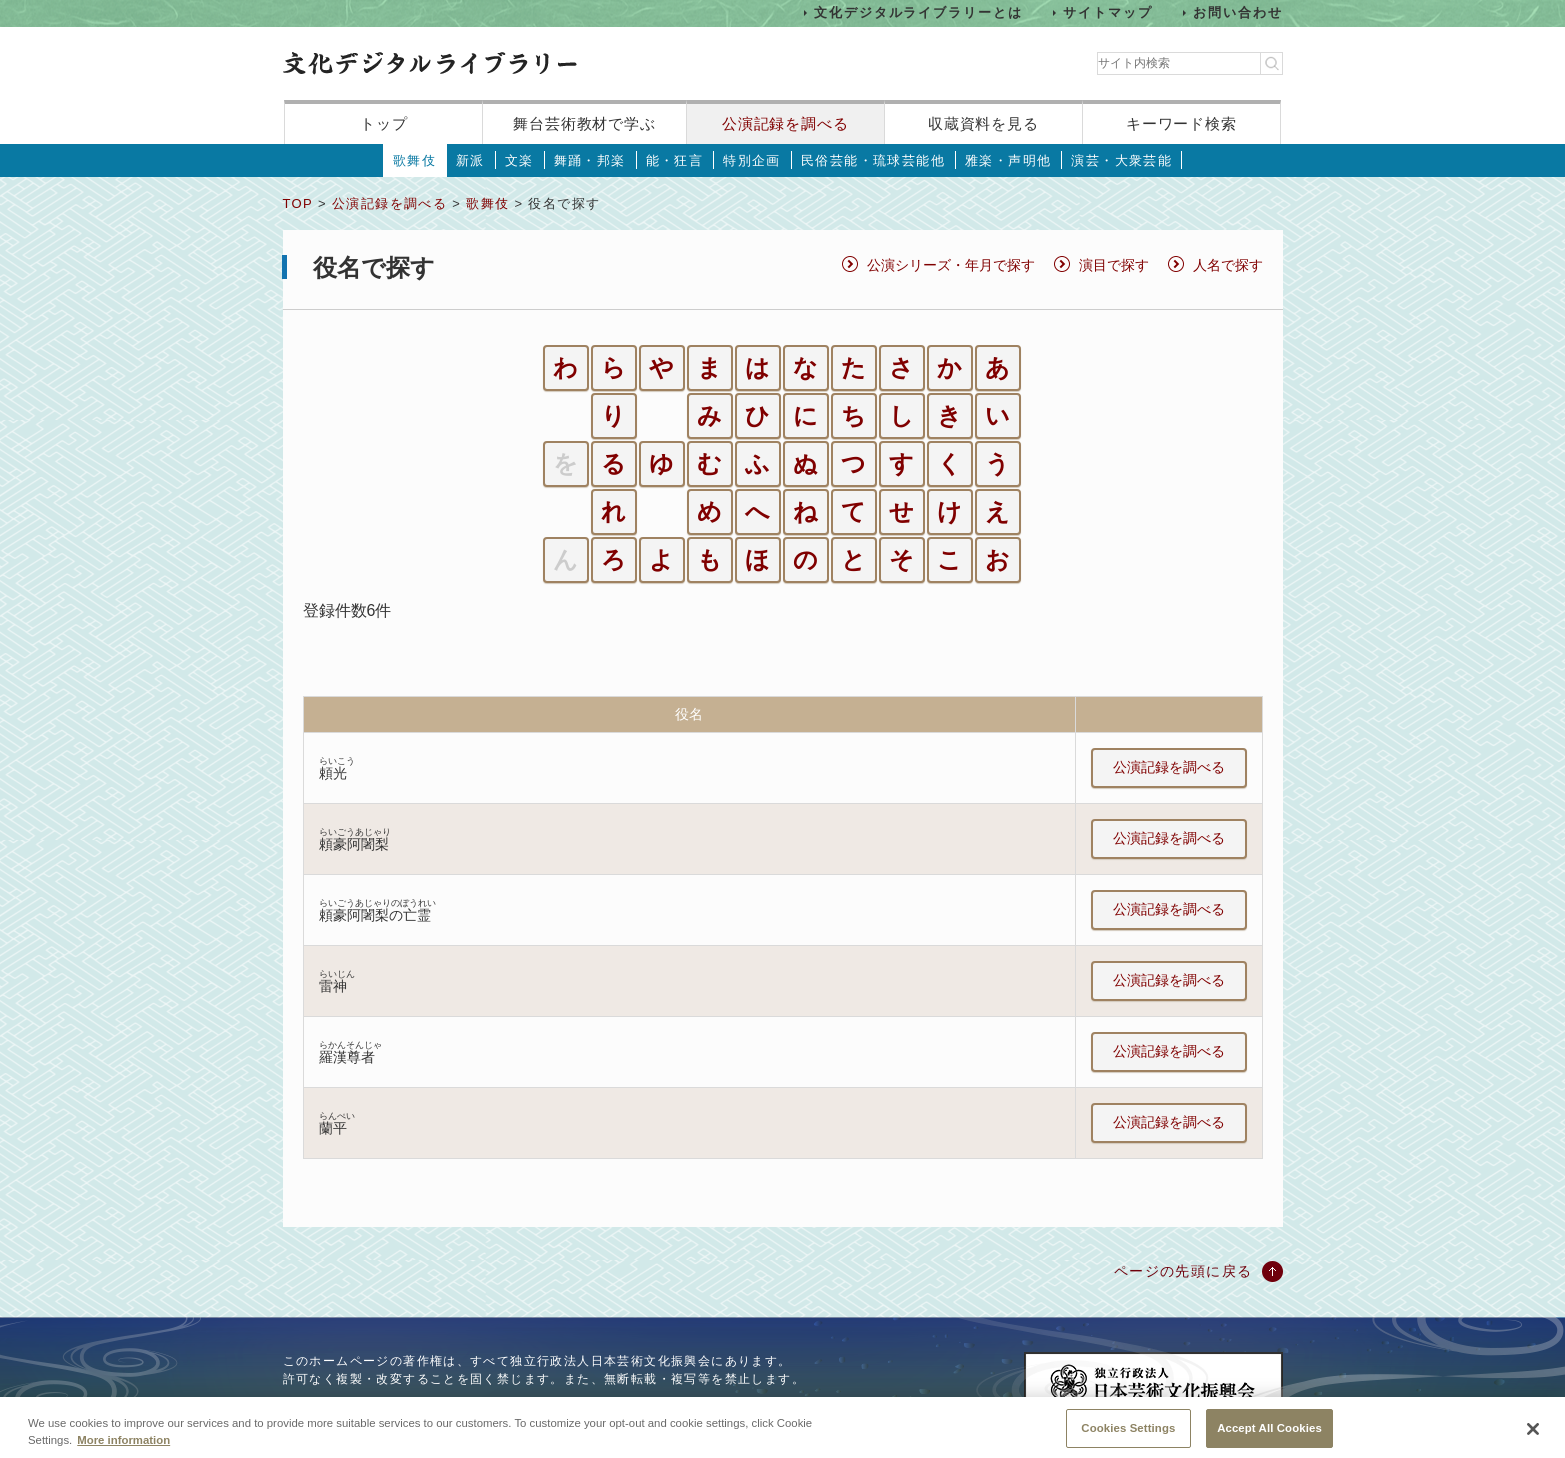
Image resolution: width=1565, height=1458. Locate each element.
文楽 (519, 160)
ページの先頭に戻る (1183, 1271)
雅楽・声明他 (1008, 160)
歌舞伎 (414, 160)
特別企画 (752, 160)
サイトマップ (1108, 12)
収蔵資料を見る (983, 123)
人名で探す (1228, 265)
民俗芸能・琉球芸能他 (873, 160)
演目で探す (1114, 265)
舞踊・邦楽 (590, 160)
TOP (298, 203)
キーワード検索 (1181, 123)
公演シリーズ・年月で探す (951, 265)
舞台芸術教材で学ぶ (584, 123)
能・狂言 (675, 160)
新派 (470, 160)
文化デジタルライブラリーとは (918, 12)
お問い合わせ (1238, 12)
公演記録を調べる (785, 123)
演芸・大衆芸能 (1121, 160)
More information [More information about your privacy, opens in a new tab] (123, 1450)
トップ (384, 123)
